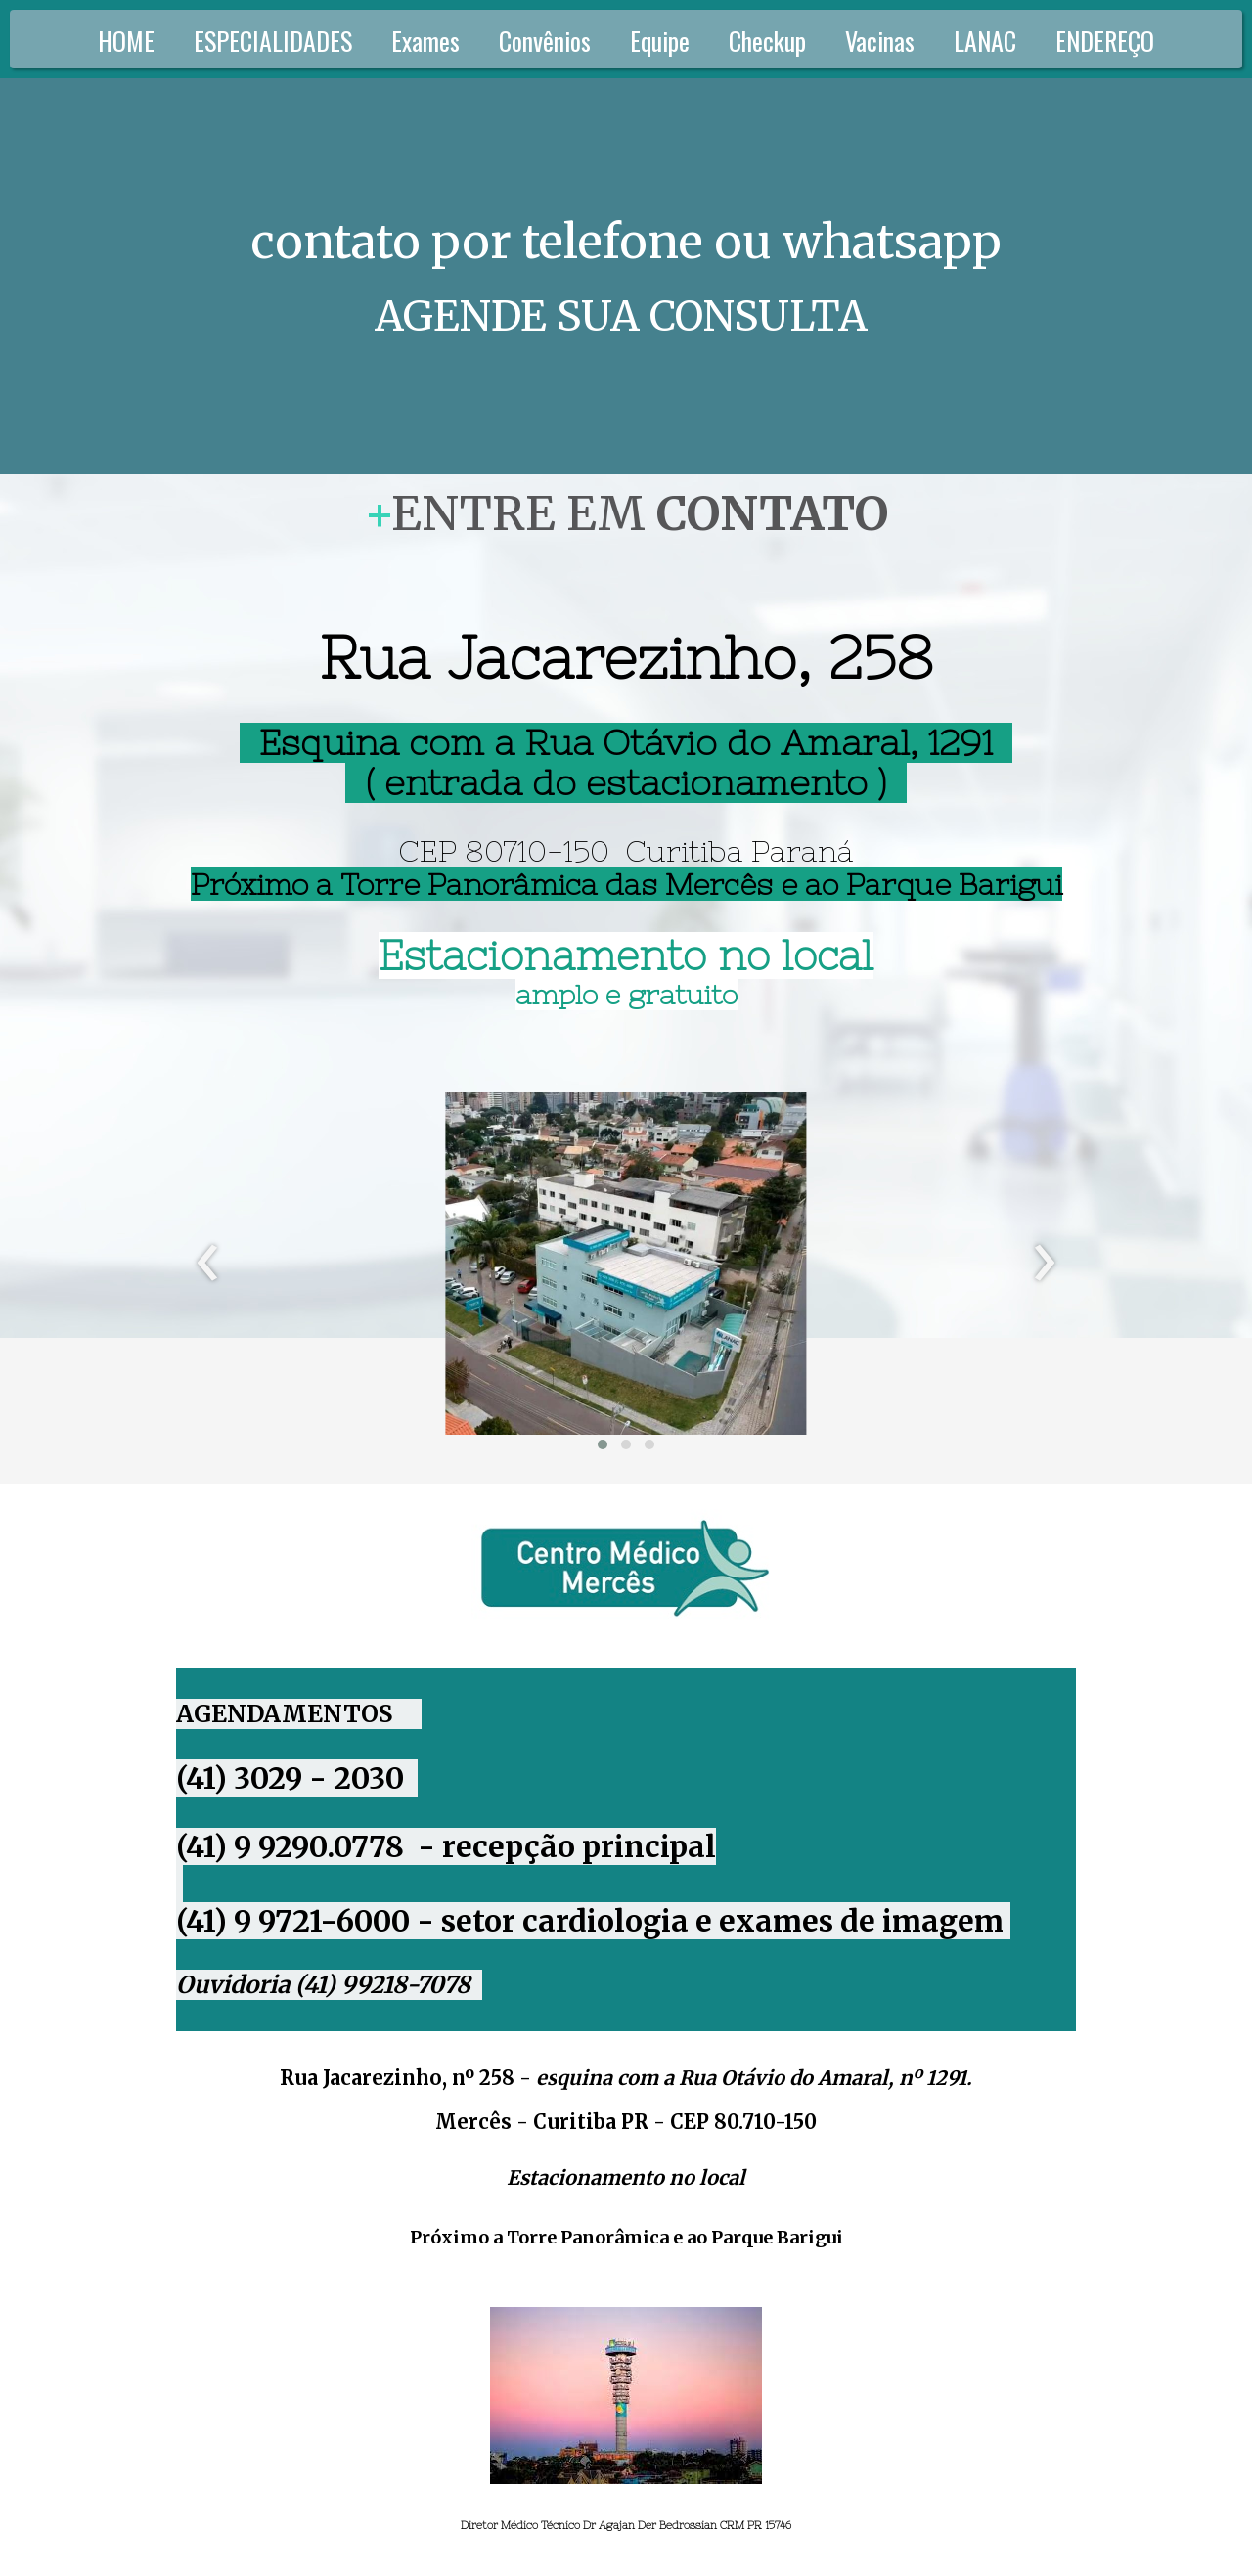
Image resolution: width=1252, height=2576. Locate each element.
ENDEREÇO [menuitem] (1104, 41)
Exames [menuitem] (425, 41)
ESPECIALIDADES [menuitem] (273, 41)
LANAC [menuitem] (985, 41)
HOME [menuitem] (126, 41)
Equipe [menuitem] (660, 41)
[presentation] (208, 1263)
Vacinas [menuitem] (880, 41)
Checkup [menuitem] (767, 41)
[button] (602, 1444)
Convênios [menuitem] (545, 41)
